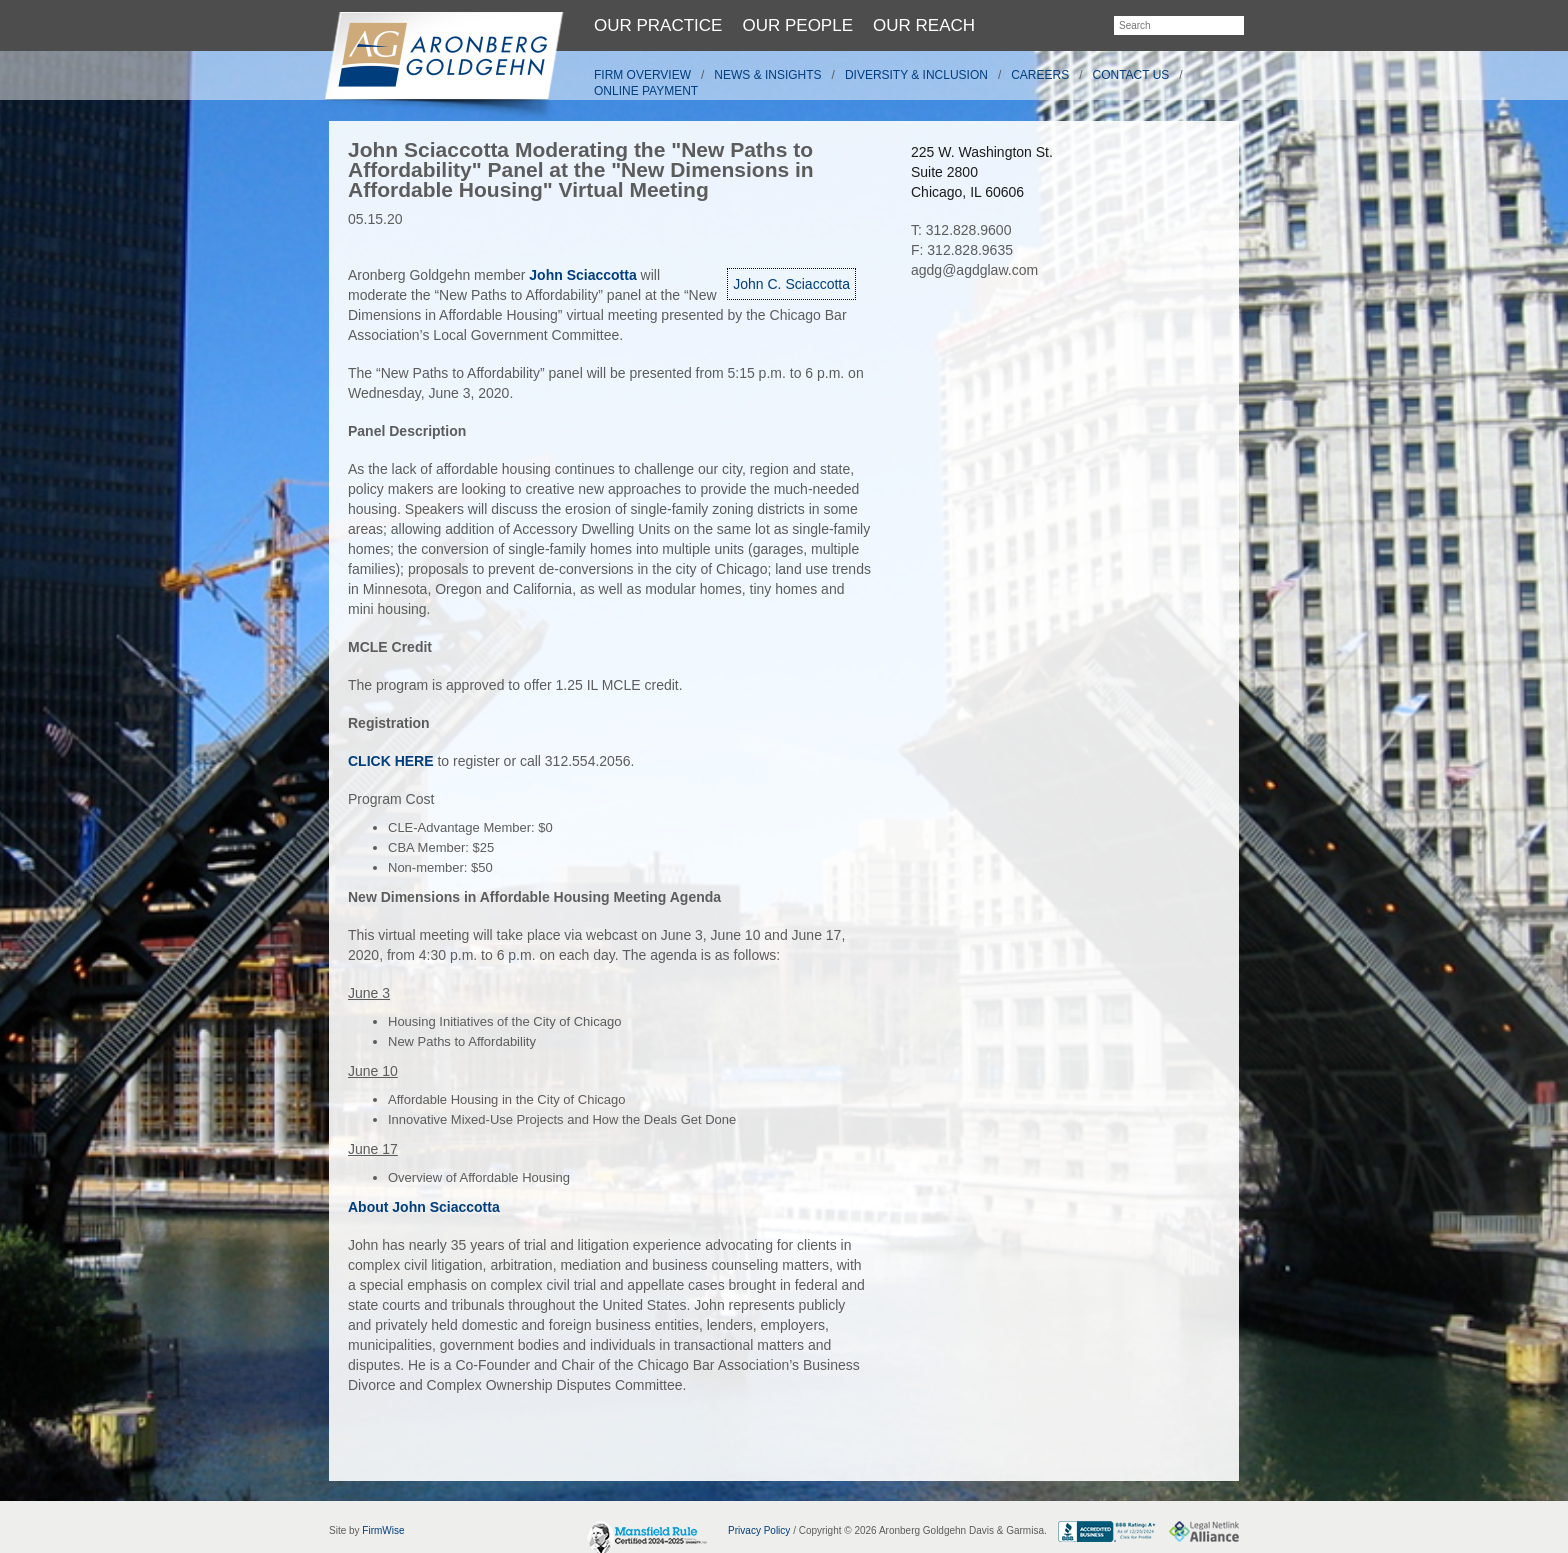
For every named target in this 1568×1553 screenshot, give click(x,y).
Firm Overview (642, 75)
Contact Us (1131, 75)
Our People (797, 25)
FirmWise (383, 1530)
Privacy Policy (759, 1530)
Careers (1040, 75)
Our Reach (924, 25)
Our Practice (658, 25)
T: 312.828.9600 (961, 230)
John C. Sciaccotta (791, 284)
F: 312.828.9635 (962, 250)
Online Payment (646, 91)
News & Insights (767, 75)
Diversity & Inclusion (916, 75)
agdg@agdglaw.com (974, 270)
